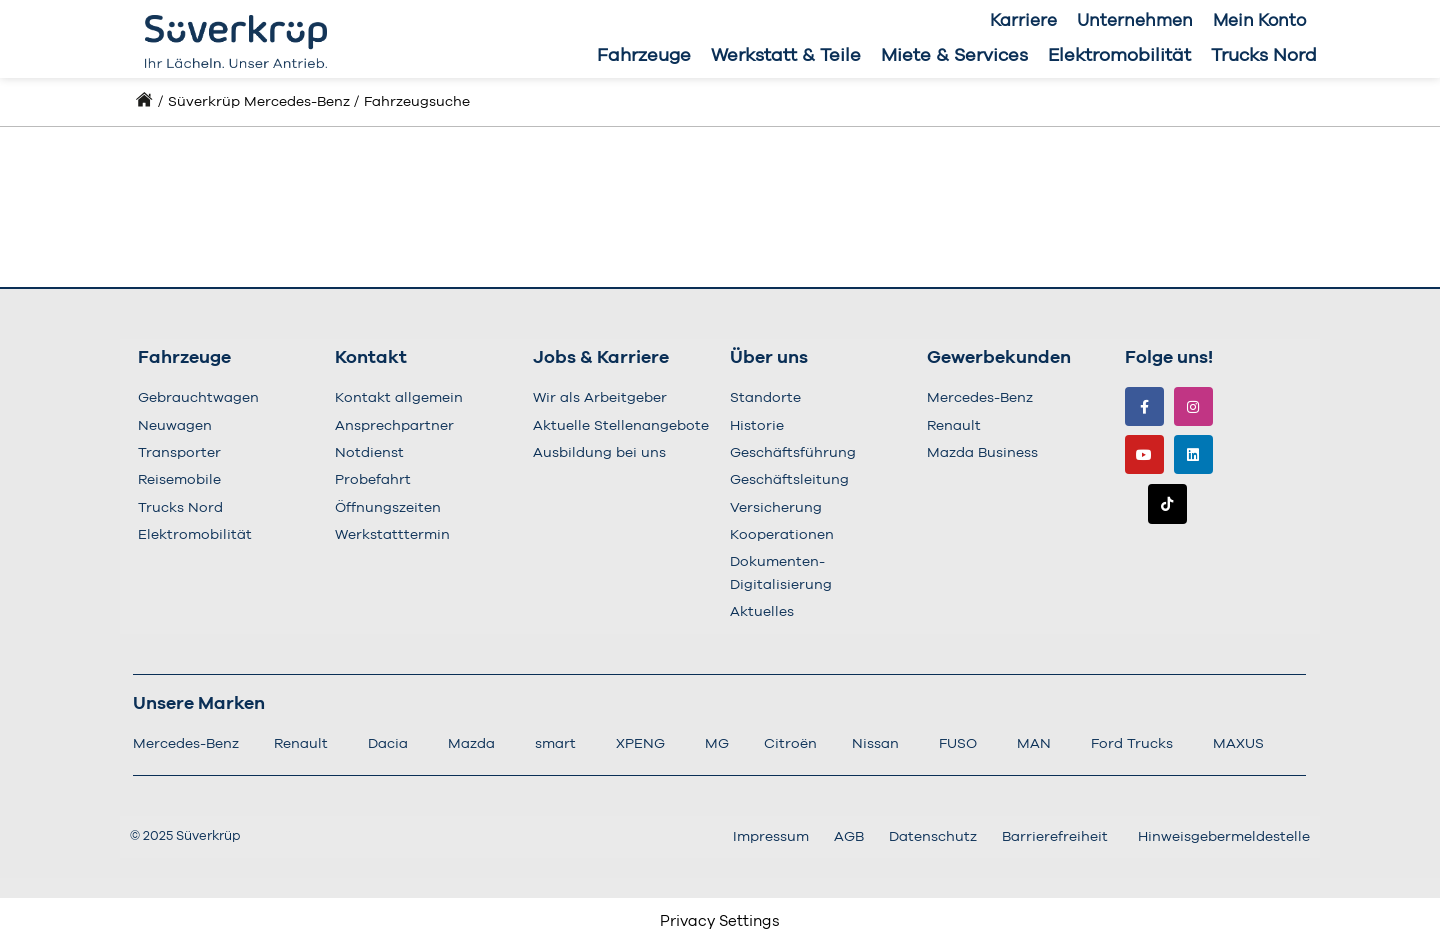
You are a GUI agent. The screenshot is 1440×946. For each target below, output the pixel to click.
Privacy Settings (720, 921)
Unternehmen (1135, 20)
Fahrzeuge (644, 56)
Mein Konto (1259, 20)
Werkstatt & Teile (786, 56)
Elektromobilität (1119, 56)
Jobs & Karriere (601, 358)
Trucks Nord (1264, 56)
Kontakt (371, 358)
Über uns (769, 358)
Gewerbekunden (999, 358)
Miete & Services (954, 56)
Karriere (1023, 20)
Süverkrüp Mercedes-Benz (259, 102)
